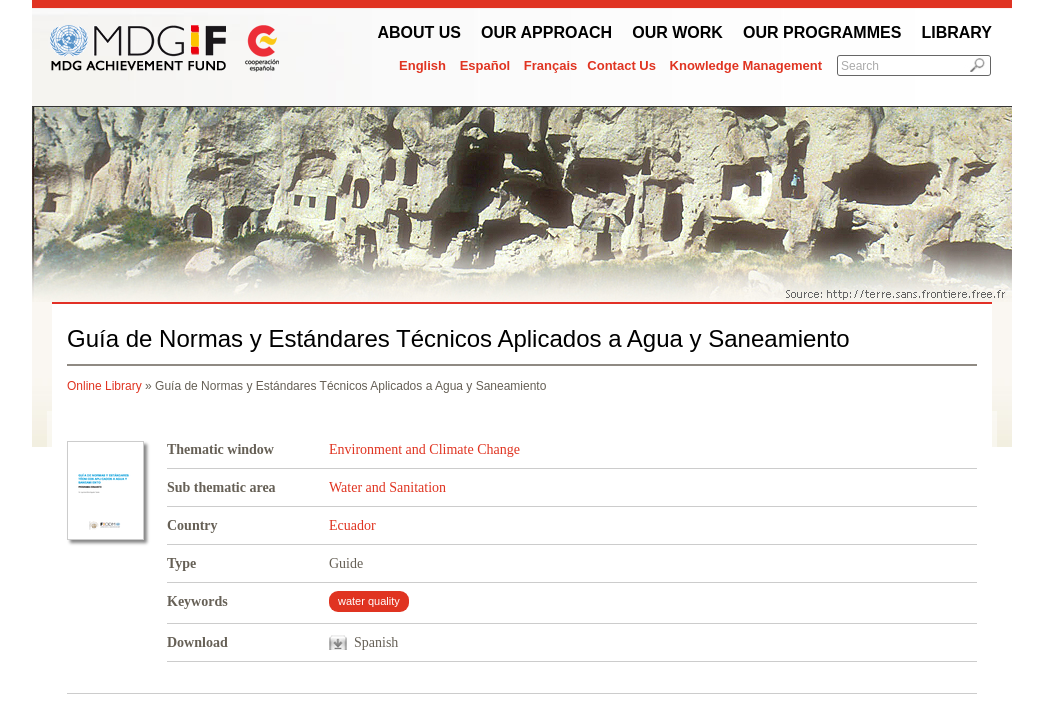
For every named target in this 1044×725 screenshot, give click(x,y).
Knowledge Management (746, 65)
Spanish (376, 642)
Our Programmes (822, 32)
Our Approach (546, 32)
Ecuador (352, 525)
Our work (677, 32)
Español (485, 65)
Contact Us (621, 65)
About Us (419, 32)
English (422, 65)
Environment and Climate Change (424, 449)
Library (956, 32)
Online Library (104, 386)
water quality (369, 601)
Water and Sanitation (387, 487)
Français (550, 65)
